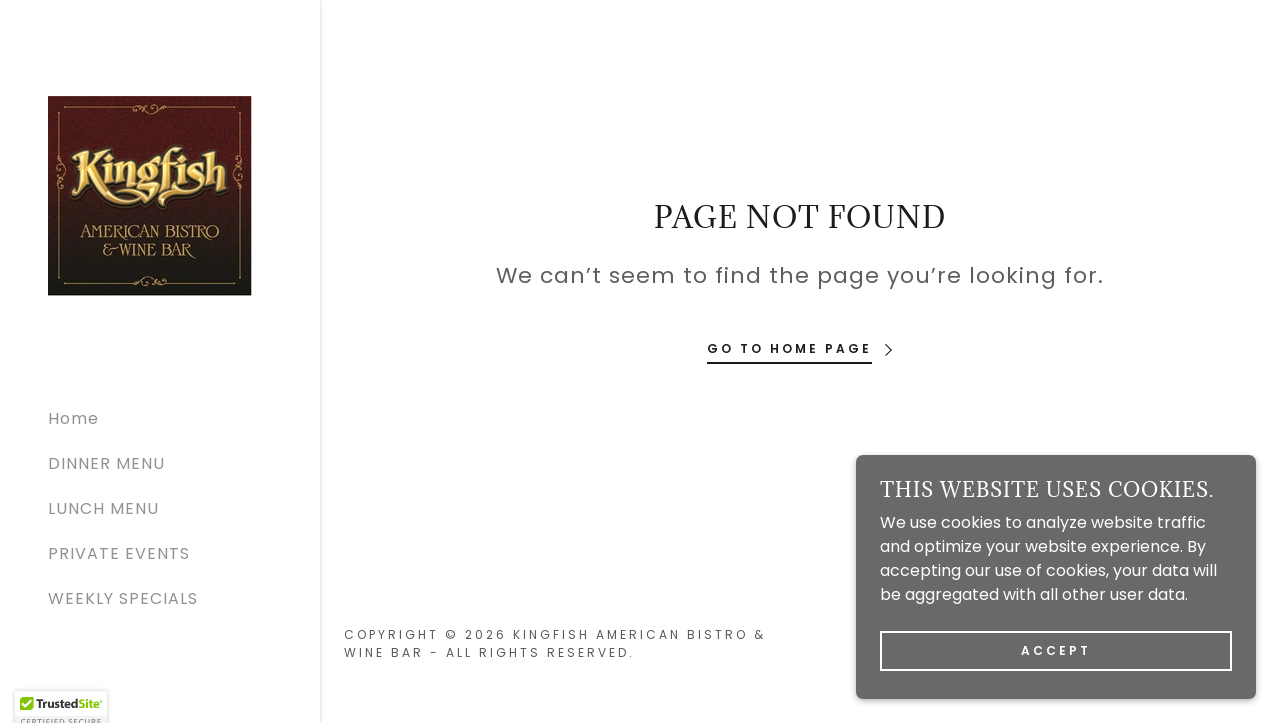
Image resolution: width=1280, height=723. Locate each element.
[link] (150, 194)
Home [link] (73, 418)
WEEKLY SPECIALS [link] (123, 598)
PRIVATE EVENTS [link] (119, 553)
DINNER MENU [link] (106, 463)
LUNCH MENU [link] (103, 508)
